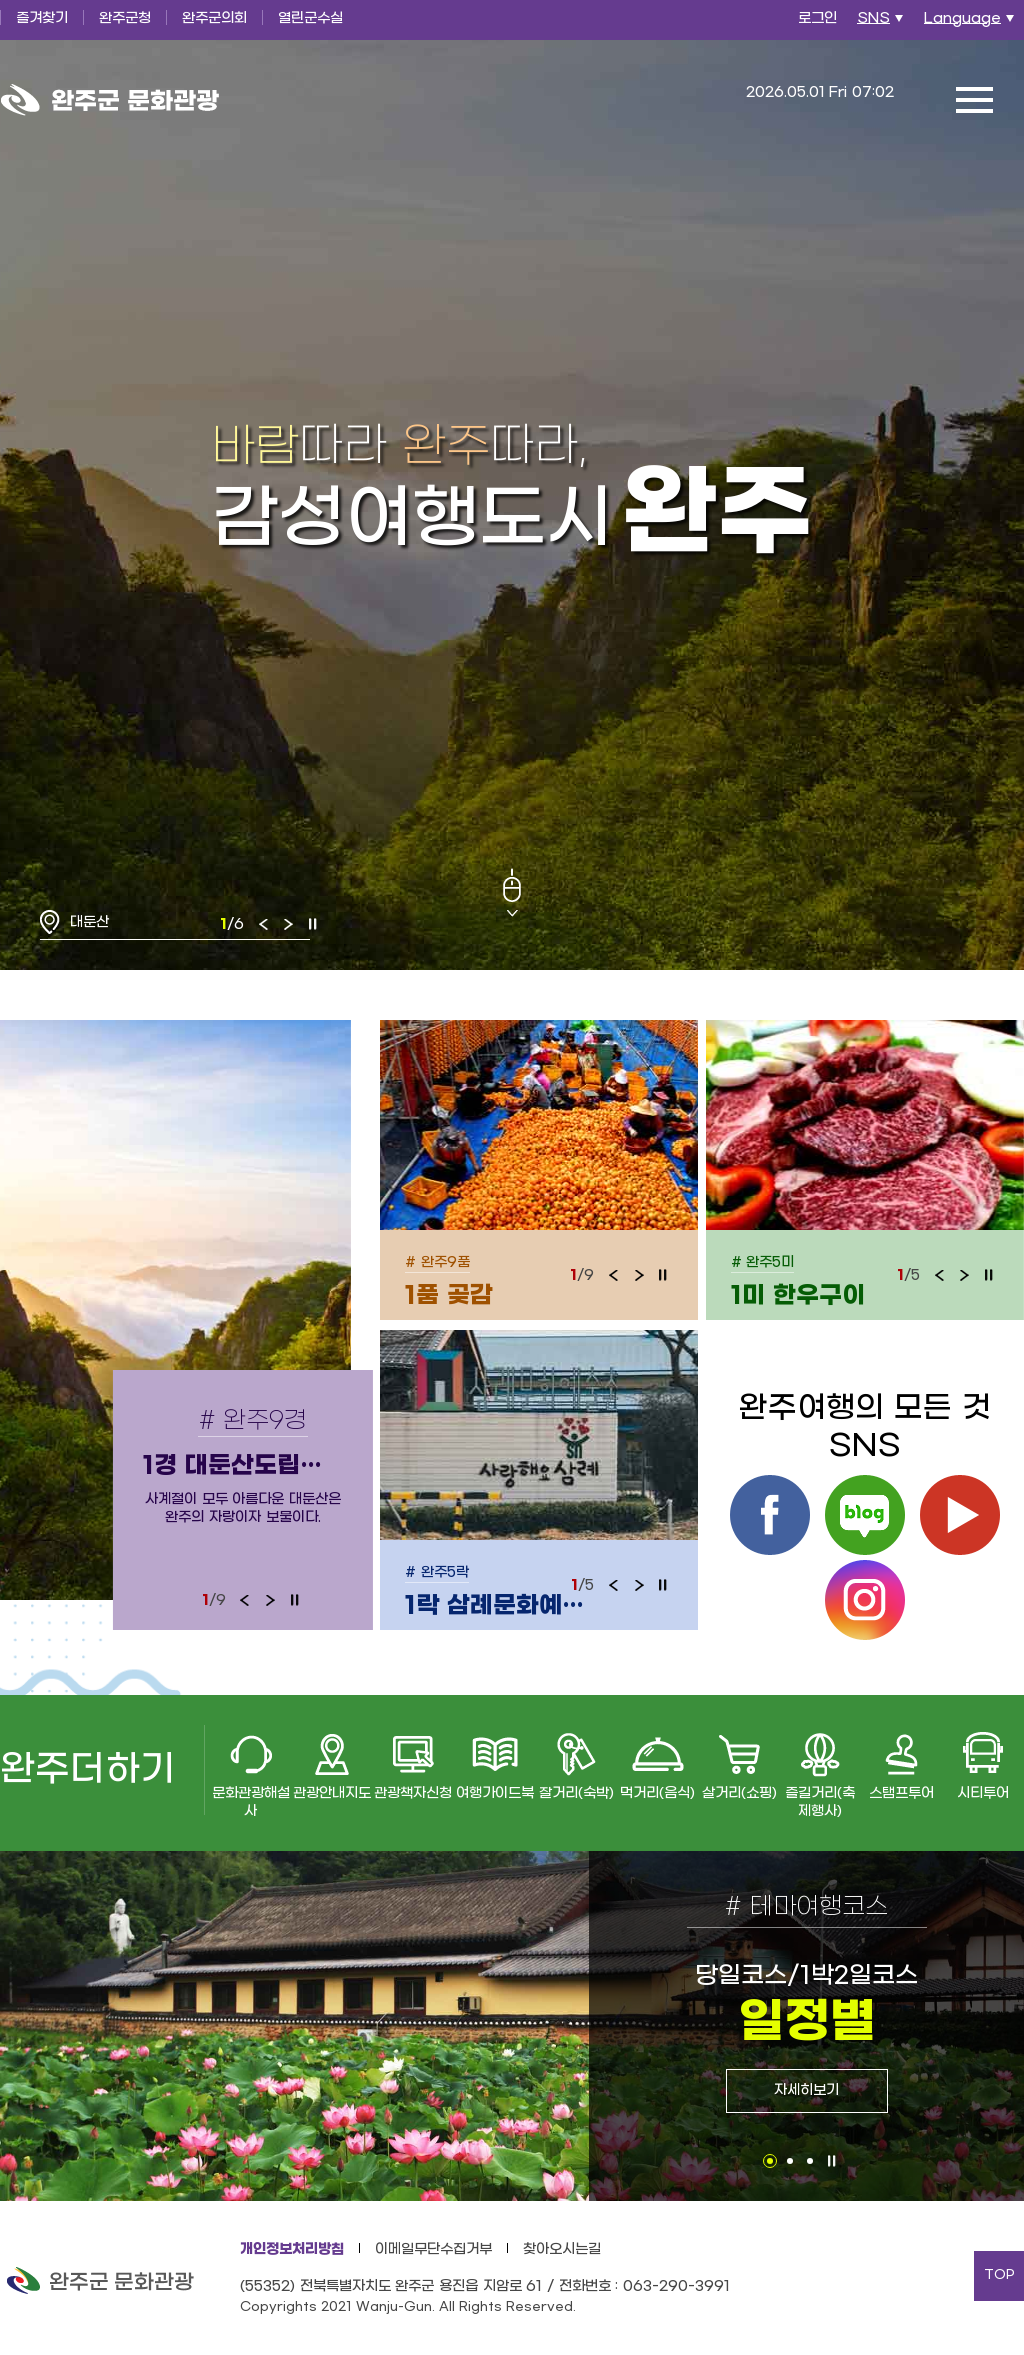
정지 (313, 924)
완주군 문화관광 (110, 100)
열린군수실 (310, 18)
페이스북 (770, 1515)
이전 (264, 924)
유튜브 (960, 1515)
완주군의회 (214, 18)
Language (971, 24)
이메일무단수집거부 (433, 2249)
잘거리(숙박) (576, 1793)
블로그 (865, 1515)
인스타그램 (865, 1600)
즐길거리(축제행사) (820, 1802)
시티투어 (983, 1793)
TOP (999, 2275)
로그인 (817, 18)
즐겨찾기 (42, 18)
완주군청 (125, 18)
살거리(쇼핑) (739, 1793)
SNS (882, 24)
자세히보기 (806, 2090)
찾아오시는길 (562, 2249)
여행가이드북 (495, 1793)
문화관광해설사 (251, 1802)
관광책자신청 (413, 1793)
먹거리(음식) (657, 1793)
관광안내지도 (332, 1793)
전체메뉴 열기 (974, 100)
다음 (288, 924)
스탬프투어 (901, 1793)
